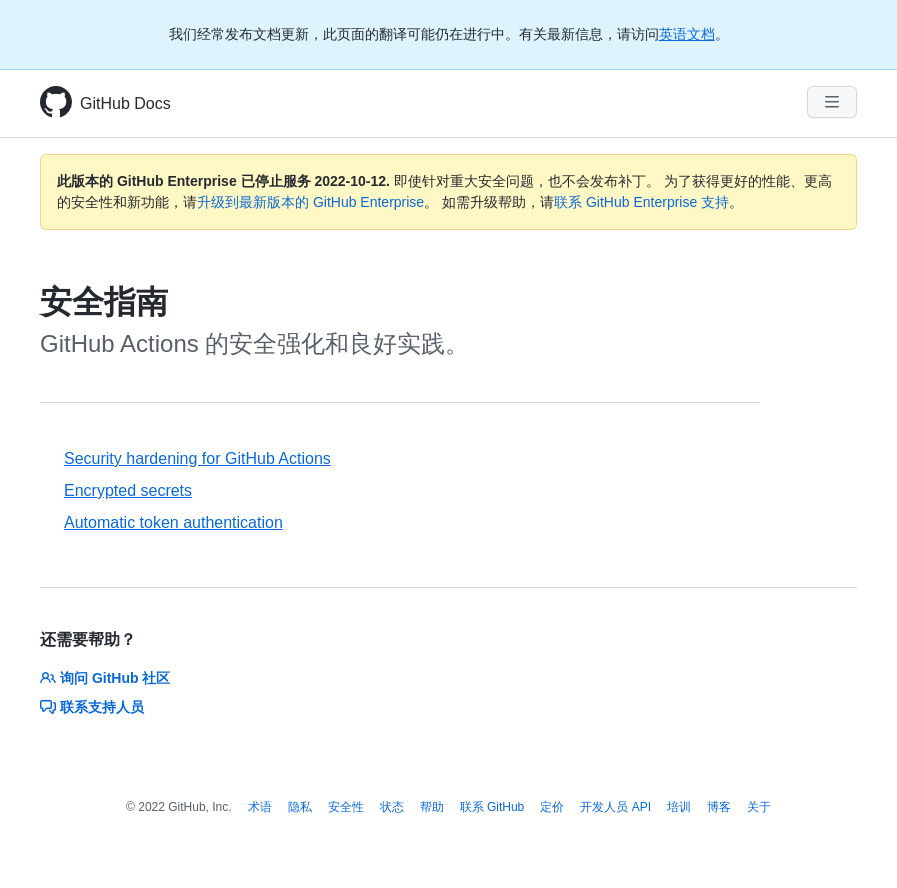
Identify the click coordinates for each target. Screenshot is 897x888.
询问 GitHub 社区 (105, 678)
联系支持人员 (92, 707)
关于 (759, 807)
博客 (719, 807)
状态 (392, 807)
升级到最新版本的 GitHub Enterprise (310, 202)
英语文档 (687, 34)
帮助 (432, 807)
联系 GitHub (492, 807)
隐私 (300, 807)
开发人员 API (615, 807)
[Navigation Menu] (832, 102)
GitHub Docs (125, 103)
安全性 (346, 807)
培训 (679, 807)
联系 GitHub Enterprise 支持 (641, 202)
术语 (260, 807)
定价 (552, 807)
